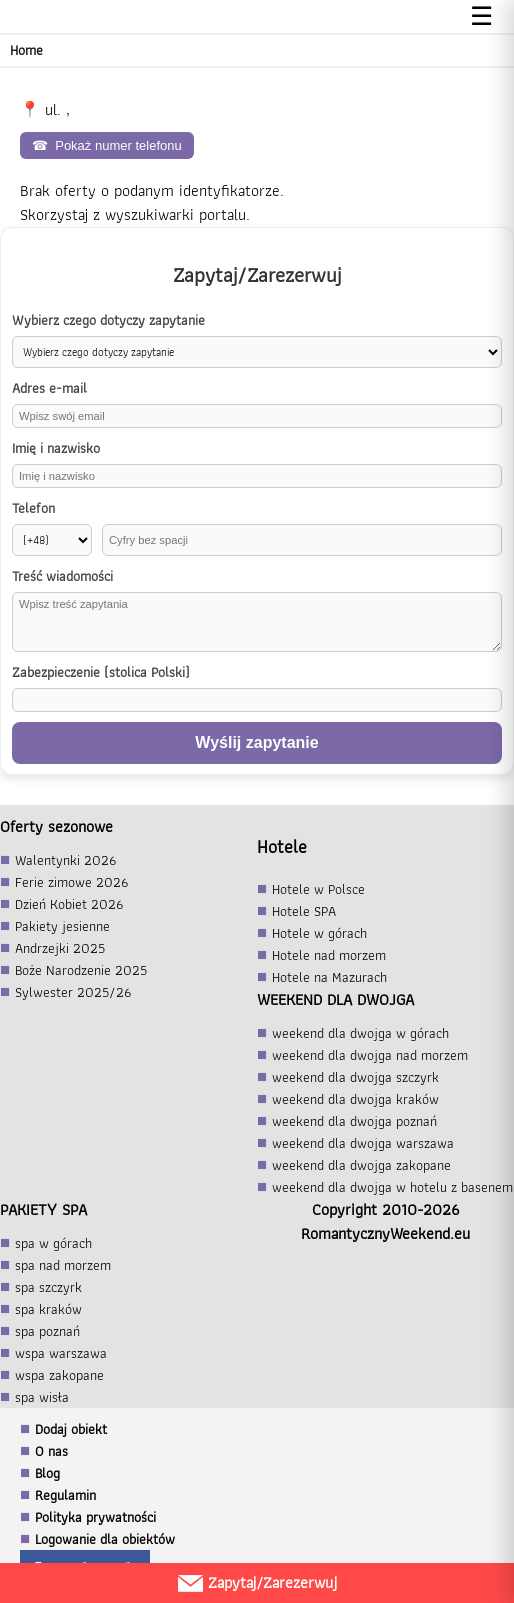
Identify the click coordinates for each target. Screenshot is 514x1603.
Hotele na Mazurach (329, 977)
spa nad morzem (63, 1265)
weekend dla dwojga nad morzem (370, 1055)
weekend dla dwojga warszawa (363, 1143)
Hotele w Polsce (318, 889)
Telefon (33, 508)
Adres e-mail (49, 388)
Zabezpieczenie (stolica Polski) (101, 672)
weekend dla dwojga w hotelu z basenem (392, 1187)
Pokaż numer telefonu (107, 145)
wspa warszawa (61, 1353)
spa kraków (48, 1309)
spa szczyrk (48, 1287)
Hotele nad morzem (329, 955)
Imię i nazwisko (56, 448)
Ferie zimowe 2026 (71, 882)
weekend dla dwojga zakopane (361, 1165)
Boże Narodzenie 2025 (81, 970)
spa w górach (53, 1243)
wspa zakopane (59, 1375)
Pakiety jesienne (62, 926)
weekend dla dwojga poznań (354, 1121)
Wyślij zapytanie (256, 742)
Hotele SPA (304, 911)
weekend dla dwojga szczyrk (355, 1077)
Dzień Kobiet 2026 (69, 904)
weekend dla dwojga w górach (360, 1033)
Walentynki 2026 (65, 860)
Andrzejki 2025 (60, 948)
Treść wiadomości (62, 576)
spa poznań (47, 1331)
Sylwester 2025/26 (73, 992)
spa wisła (42, 1397)
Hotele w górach (319, 933)
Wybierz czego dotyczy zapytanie (108, 320)
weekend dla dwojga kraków (355, 1099)
